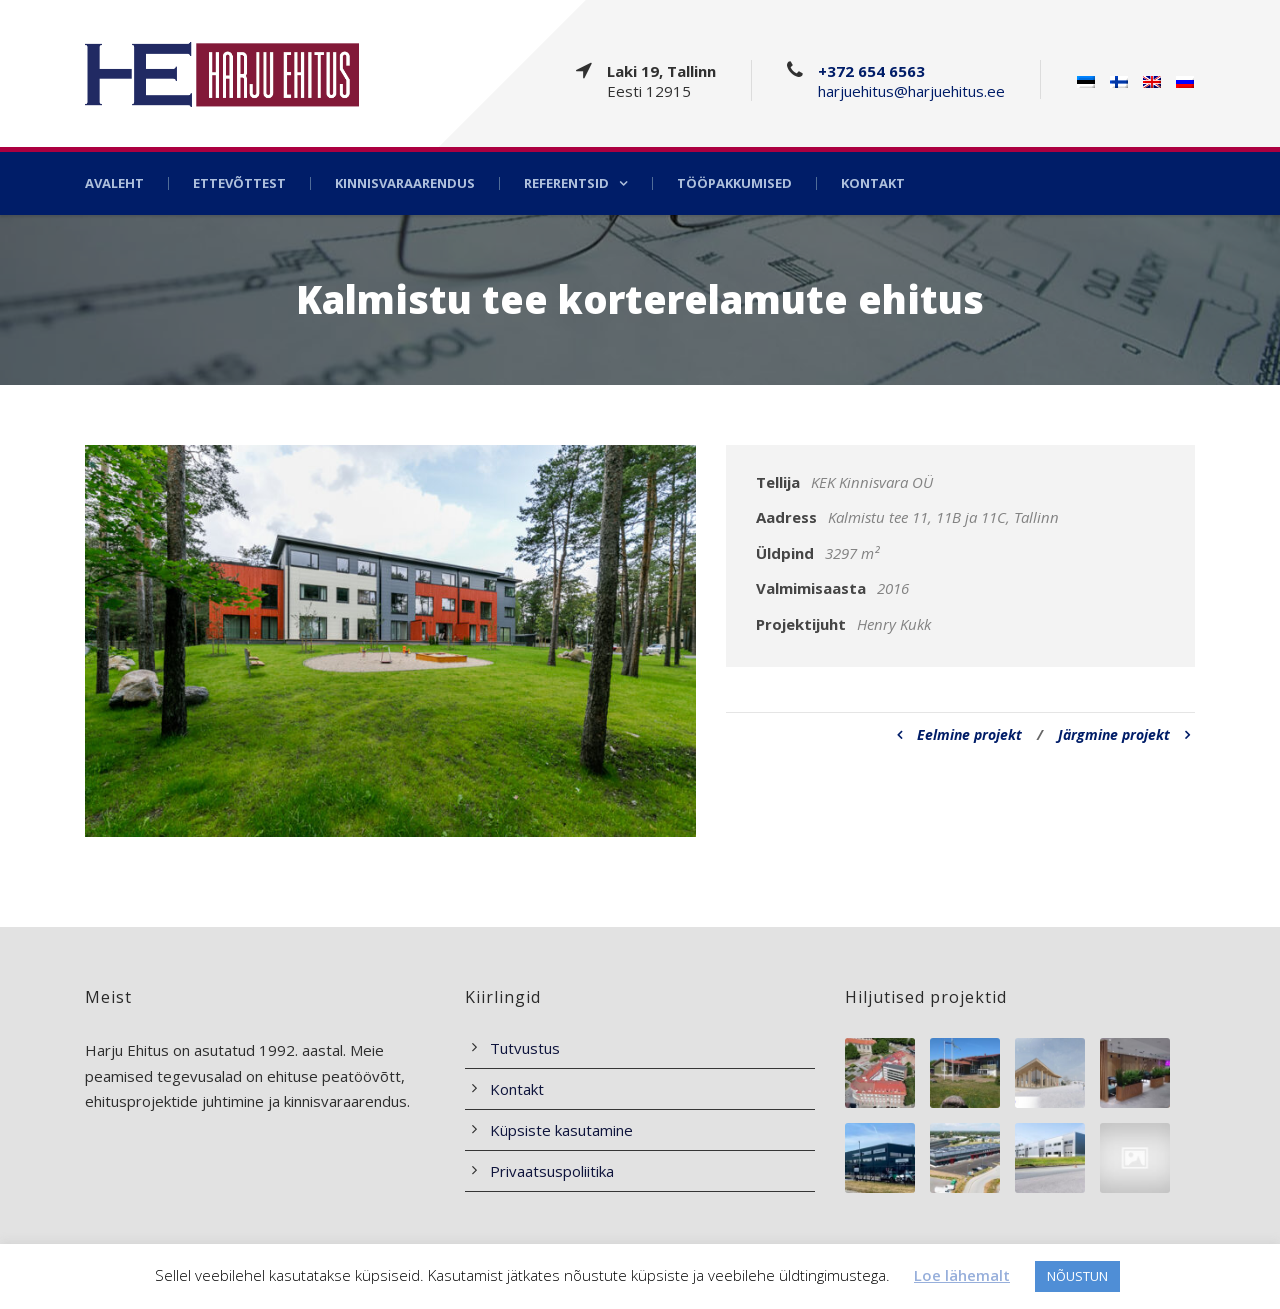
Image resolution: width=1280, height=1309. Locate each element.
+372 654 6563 (871, 71)
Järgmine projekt (1124, 734)
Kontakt (873, 183)
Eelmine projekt (959, 734)
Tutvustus (525, 1048)
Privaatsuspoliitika (552, 1171)
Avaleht (114, 183)
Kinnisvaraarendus (405, 183)
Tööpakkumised (734, 183)
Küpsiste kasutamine (561, 1130)
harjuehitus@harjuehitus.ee (911, 91)
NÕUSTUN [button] (1077, 1276)
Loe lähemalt (962, 1275)
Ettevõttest (239, 183)
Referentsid (566, 183)
